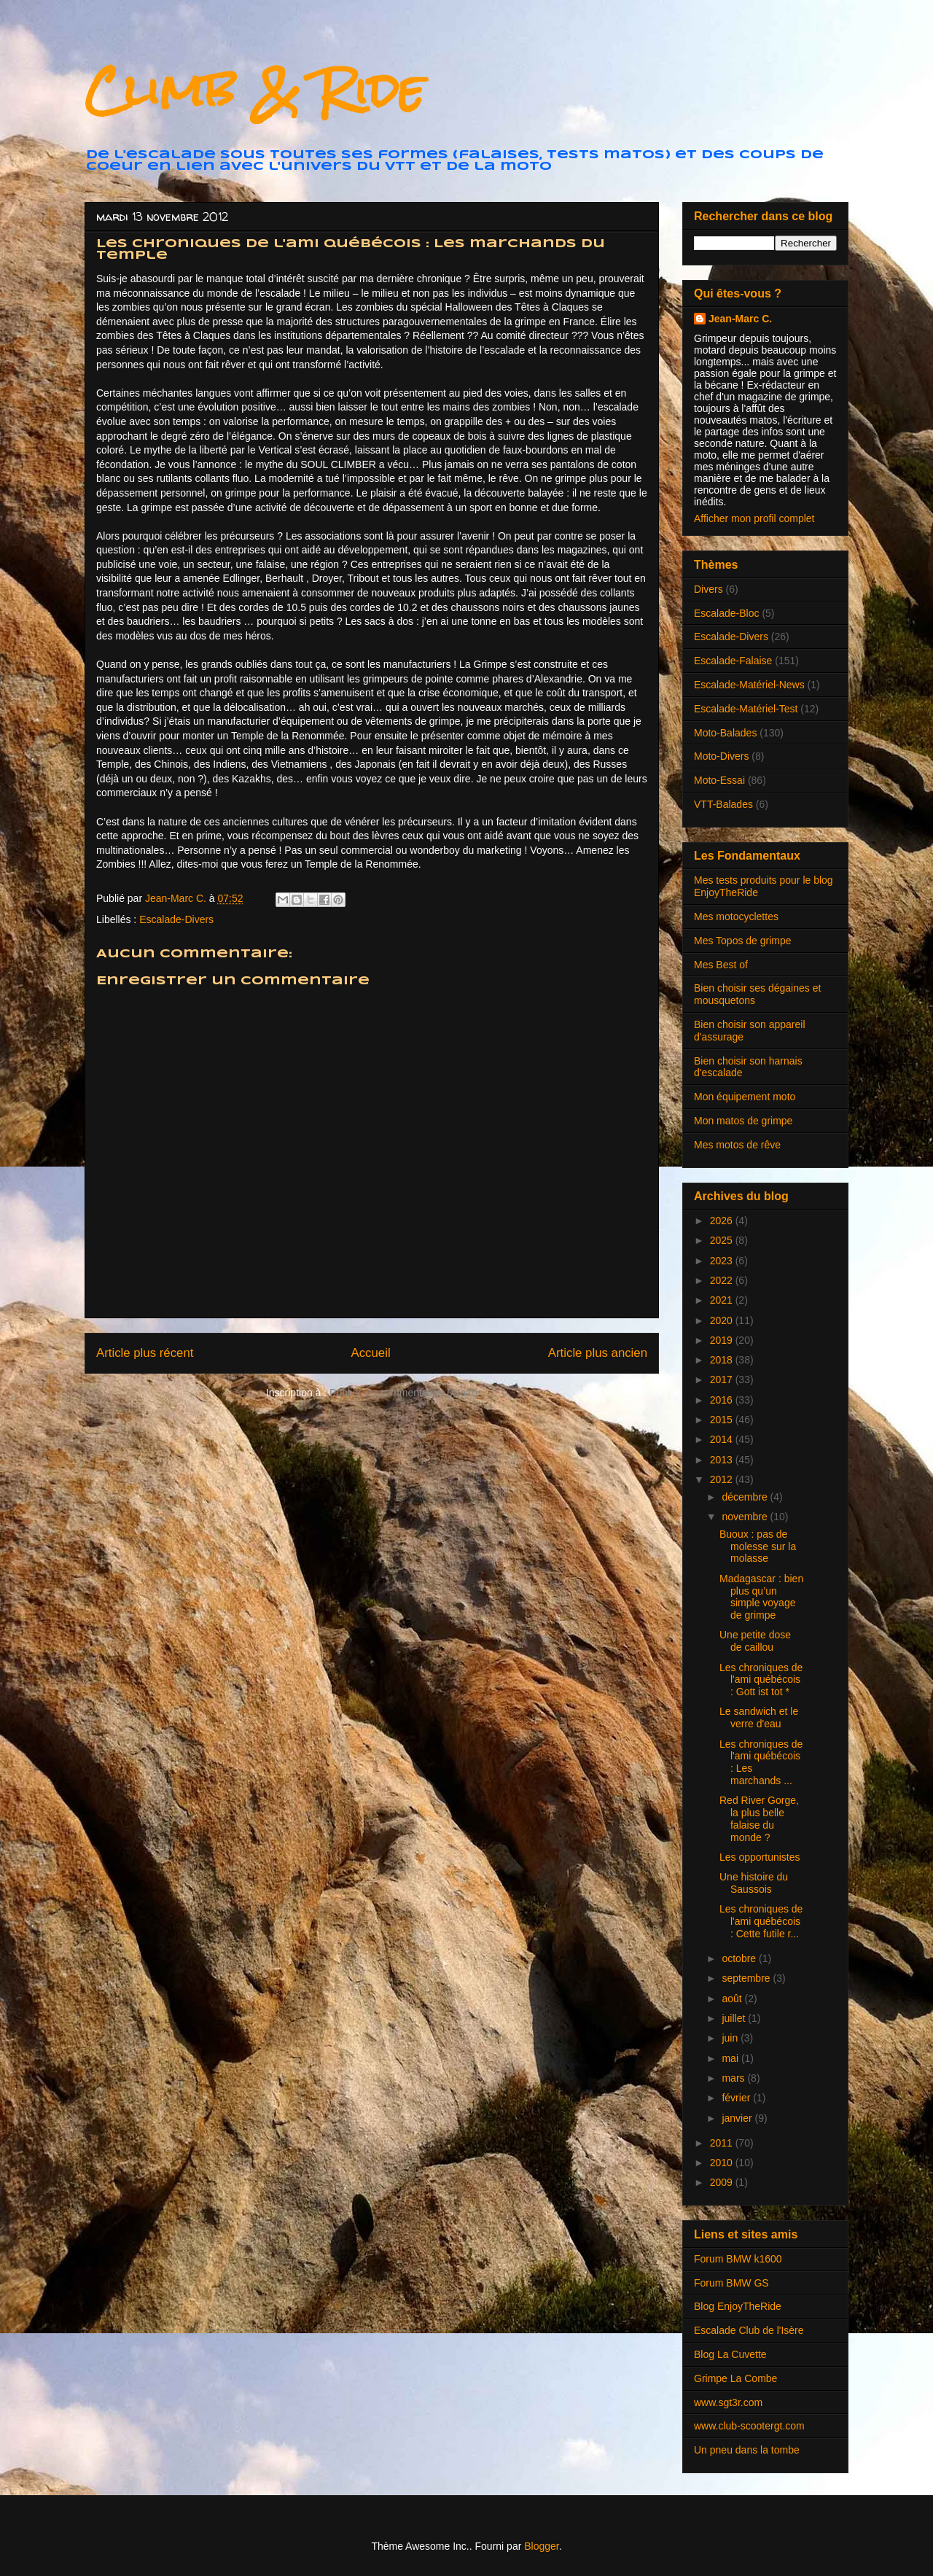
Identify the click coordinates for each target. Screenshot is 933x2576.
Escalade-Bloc (727, 613)
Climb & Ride (254, 90)
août (733, 1998)
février (737, 2098)
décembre (746, 1497)
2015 (722, 1419)
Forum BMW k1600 (738, 2259)
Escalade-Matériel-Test (745, 709)
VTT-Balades (723, 804)
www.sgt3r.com (728, 2402)
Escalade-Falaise (733, 660)
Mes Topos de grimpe (743, 940)
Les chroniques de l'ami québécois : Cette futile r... (761, 1921)
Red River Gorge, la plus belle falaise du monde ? (759, 1818)
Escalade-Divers (176, 919)
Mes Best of (721, 964)
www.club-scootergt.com (749, 2426)
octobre (740, 1958)
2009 (722, 2182)
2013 (722, 1460)
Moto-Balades (725, 733)
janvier (738, 2118)
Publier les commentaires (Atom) (403, 1392)
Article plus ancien (597, 1353)
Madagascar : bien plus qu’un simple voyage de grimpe (761, 1597)
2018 (722, 1360)
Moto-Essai (719, 780)
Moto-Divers (721, 756)
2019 (722, 1340)
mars (734, 2078)
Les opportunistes (759, 1857)
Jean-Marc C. (740, 318)
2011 (722, 2143)
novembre (746, 1516)
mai (731, 2058)
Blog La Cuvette (730, 2354)
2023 (722, 1260)
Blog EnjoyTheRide (737, 2306)
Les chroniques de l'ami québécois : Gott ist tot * (761, 1680)
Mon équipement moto (744, 1096)
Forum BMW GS (731, 2283)
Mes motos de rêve (737, 1145)
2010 (722, 2162)
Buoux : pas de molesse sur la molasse (757, 1546)
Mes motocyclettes (736, 916)
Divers (708, 589)
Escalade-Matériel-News (749, 684)
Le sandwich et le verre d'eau (758, 1717)
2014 (722, 1439)
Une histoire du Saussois (753, 1883)
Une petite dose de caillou (755, 1641)
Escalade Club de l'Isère (749, 2330)
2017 (722, 1379)
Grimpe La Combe (735, 2378)
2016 (722, 1400)
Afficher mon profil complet (754, 518)
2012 (722, 1479)
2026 (722, 1220)
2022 (722, 1280)
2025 (722, 1240)
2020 (722, 1320)
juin (731, 2038)
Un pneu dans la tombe (747, 2450)
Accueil (371, 1353)
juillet (735, 2018)
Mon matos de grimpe (743, 1120)
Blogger (541, 2546)
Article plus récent (144, 1353)
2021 (722, 1300)
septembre (747, 1978)
